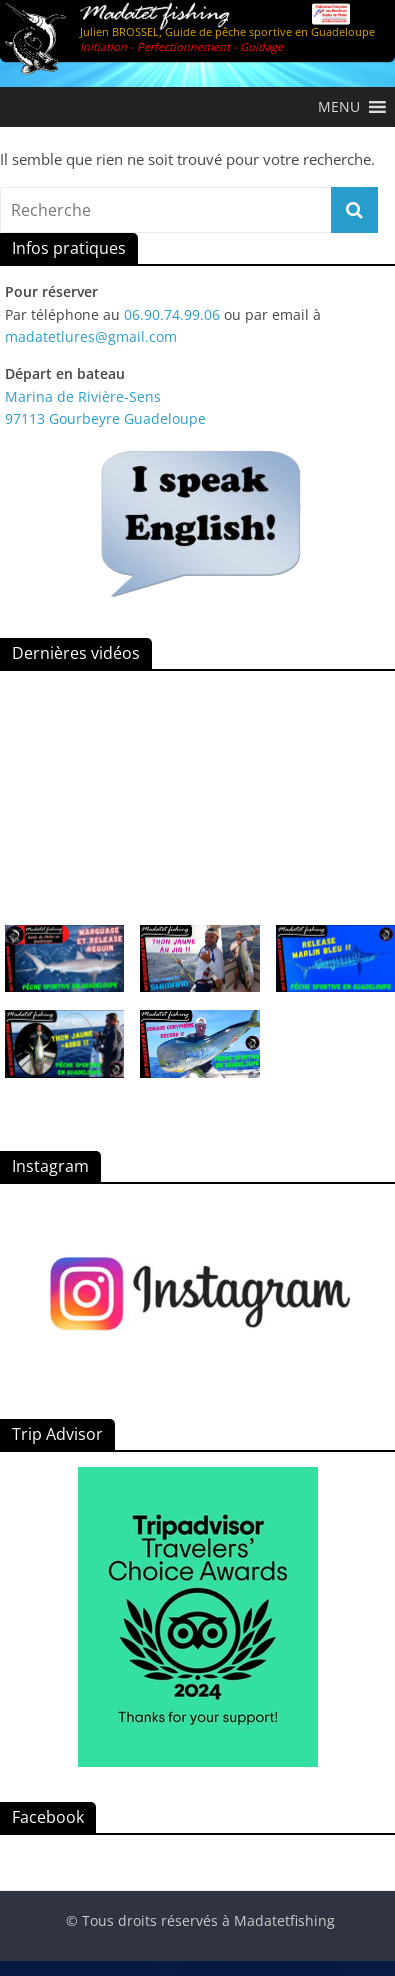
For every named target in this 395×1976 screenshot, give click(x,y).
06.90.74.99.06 (172, 314)
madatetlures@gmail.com (91, 336)
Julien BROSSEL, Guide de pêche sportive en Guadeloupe (227, 31)
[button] (339, 107)
